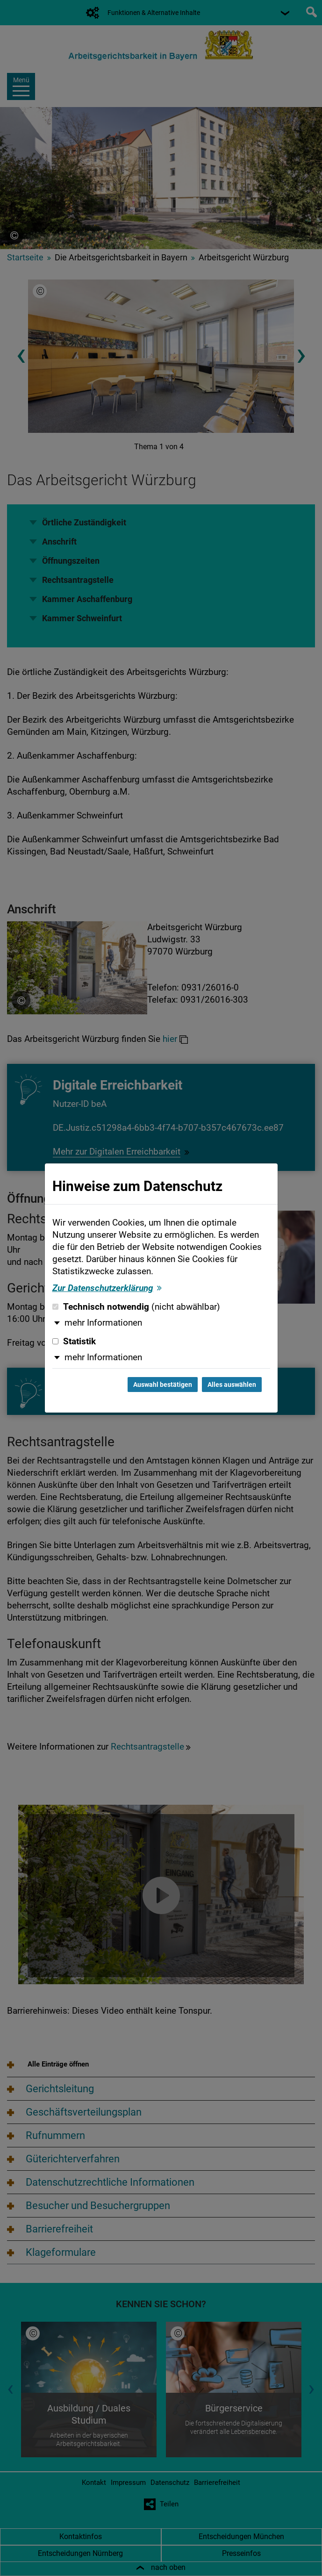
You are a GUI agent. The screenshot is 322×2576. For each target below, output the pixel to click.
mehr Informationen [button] (103, 1323)
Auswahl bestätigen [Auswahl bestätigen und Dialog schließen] (162, 1384)
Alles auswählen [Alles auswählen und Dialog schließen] (232, 1384)
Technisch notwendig (136, 1307)
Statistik (74, 1341)
